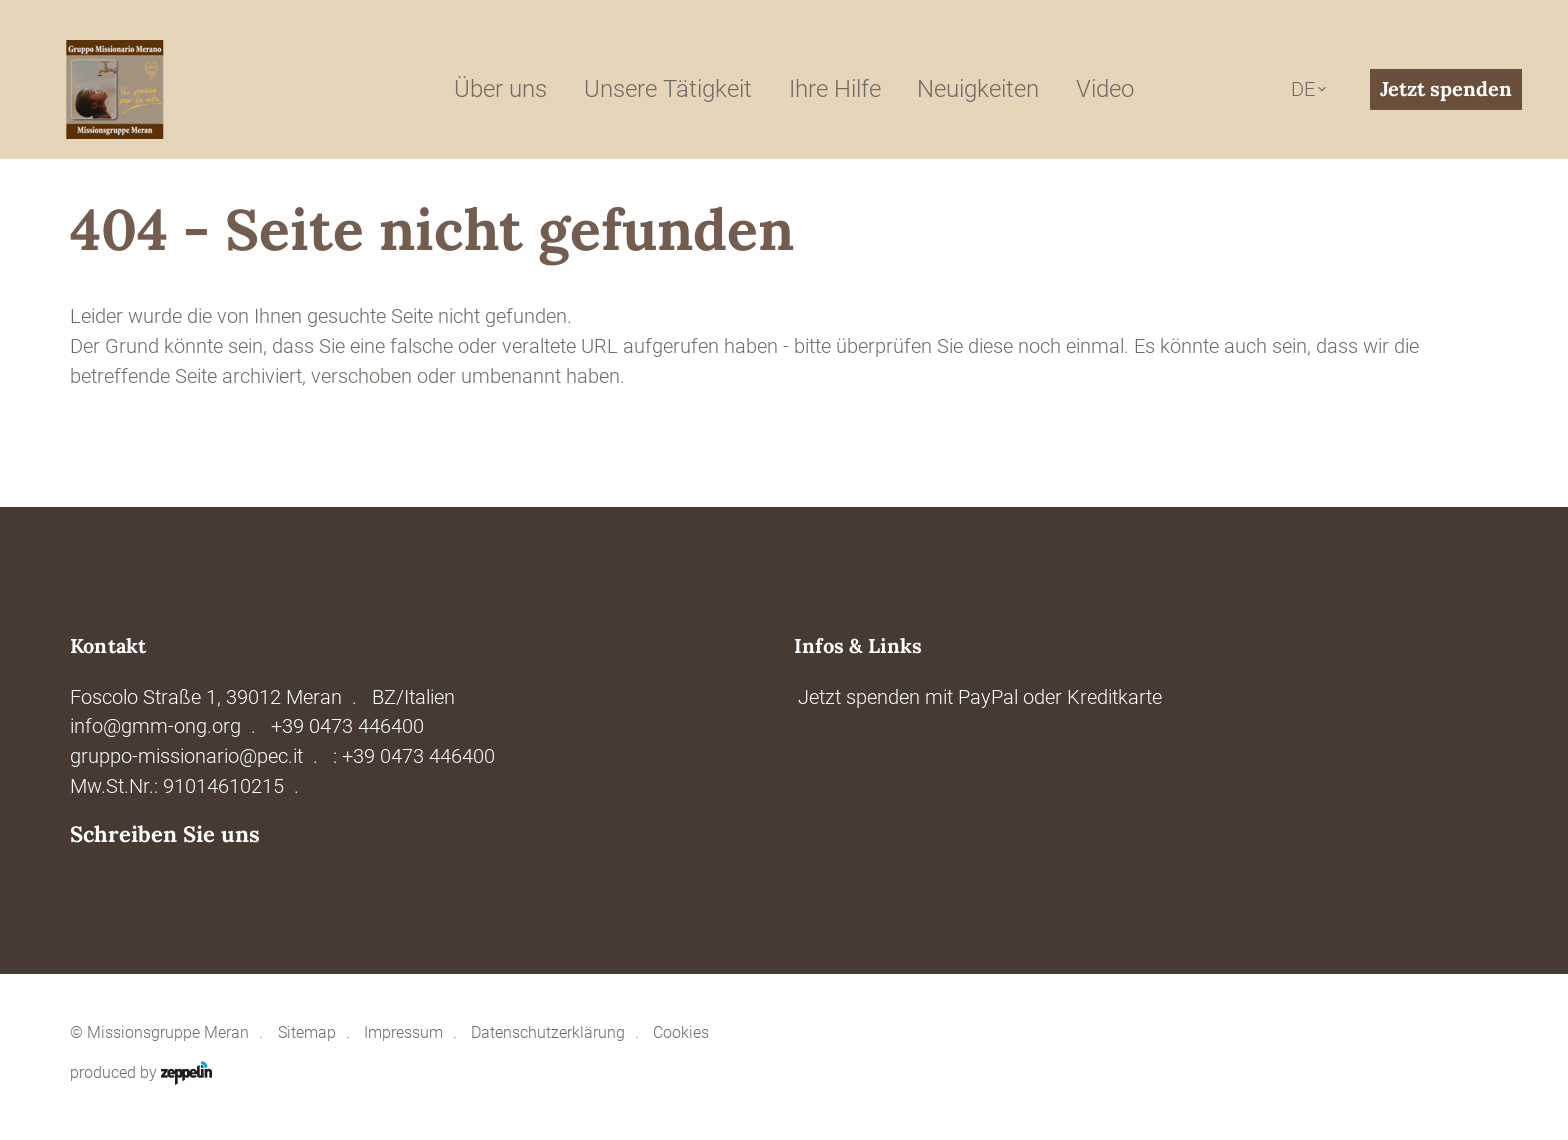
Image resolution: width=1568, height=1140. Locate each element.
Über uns (500, 89)
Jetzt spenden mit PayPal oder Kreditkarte (980, 697)
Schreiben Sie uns (165, 834)
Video (1105, 89)
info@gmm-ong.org (155, 726)
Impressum (403, 1032)
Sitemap (307, 1032)
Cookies (681, 1032)
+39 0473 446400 (347, 726)
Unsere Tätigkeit (668, 89)
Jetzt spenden (1446, 88)
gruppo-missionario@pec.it (186, 756)
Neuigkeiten (978, 89)
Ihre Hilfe (835, 89)
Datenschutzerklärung (548, 1032)
